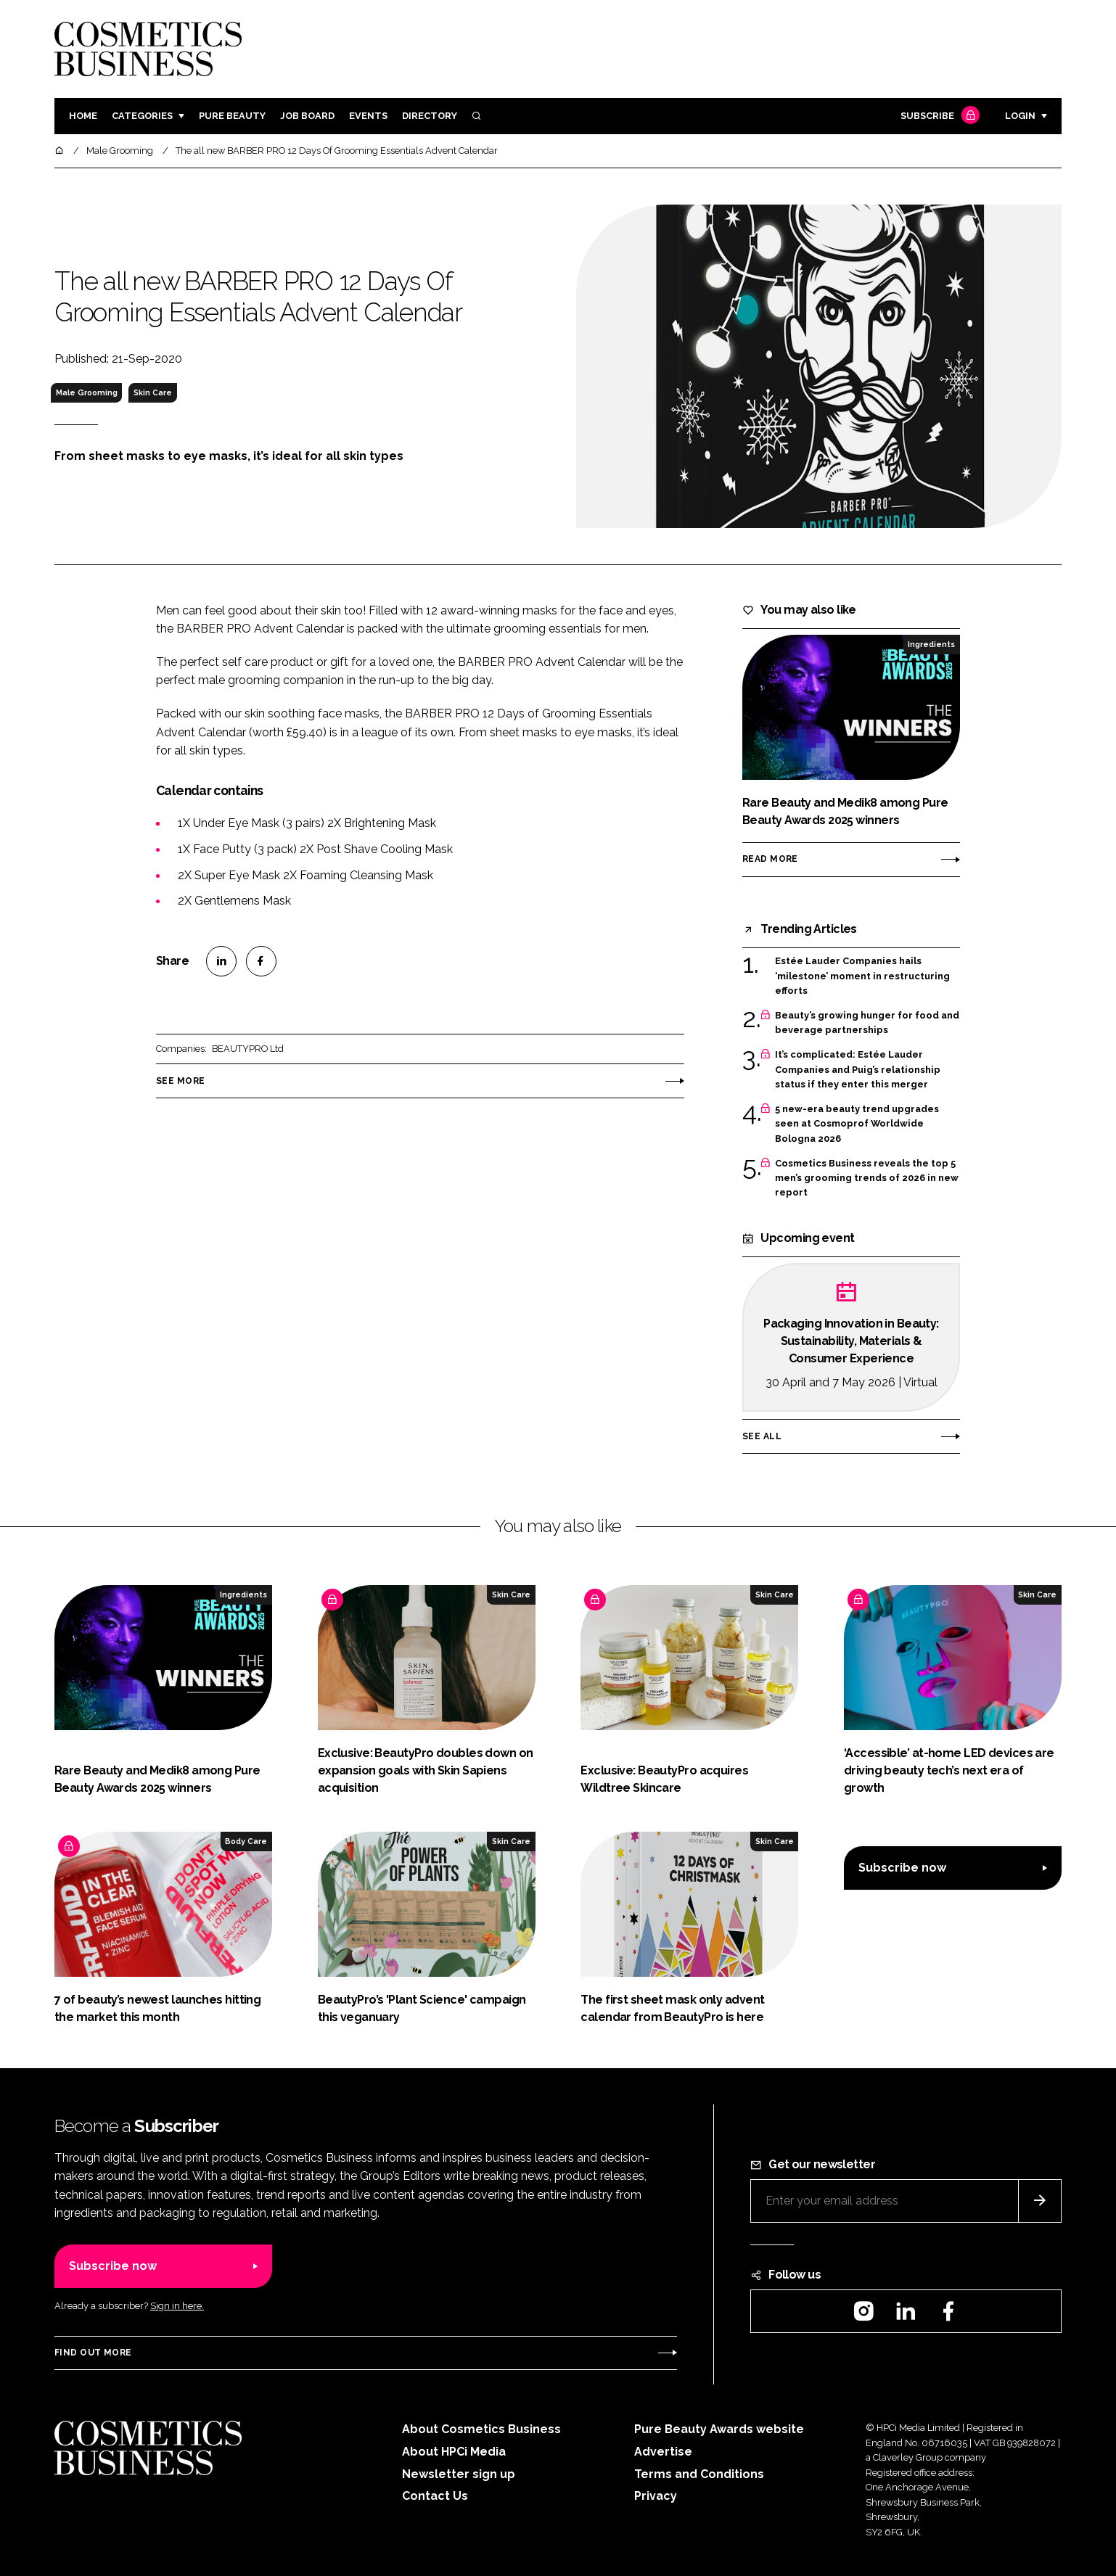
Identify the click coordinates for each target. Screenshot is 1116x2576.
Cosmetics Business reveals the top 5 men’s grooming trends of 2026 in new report (867, 1178)
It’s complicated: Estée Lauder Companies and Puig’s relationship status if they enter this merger (857, 1070)
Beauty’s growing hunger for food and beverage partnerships (867, 1023)
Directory (429, 115)
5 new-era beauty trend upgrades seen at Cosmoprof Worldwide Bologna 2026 (857, 1124)
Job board (307, 115)
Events (368, 115)
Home (83, 115)
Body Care (246, 1841)
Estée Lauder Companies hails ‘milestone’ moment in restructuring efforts (862, 976)
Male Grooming (87, 392)
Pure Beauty (232, 115)
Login (1020, 115)
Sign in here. (177, 2305)
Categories (142, 115)
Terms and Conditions (699, 2474)
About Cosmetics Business (481, 2429)
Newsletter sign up (458, 2474)
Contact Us (435, 2496)
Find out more (92, 2352)
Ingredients (931, 644)
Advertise (663, 2451)
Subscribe (938, 116)
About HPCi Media (454, 2451)
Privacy (655, 2496)
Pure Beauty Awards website (719, 2429)
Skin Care (153, 392)
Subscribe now (902, 1868)
